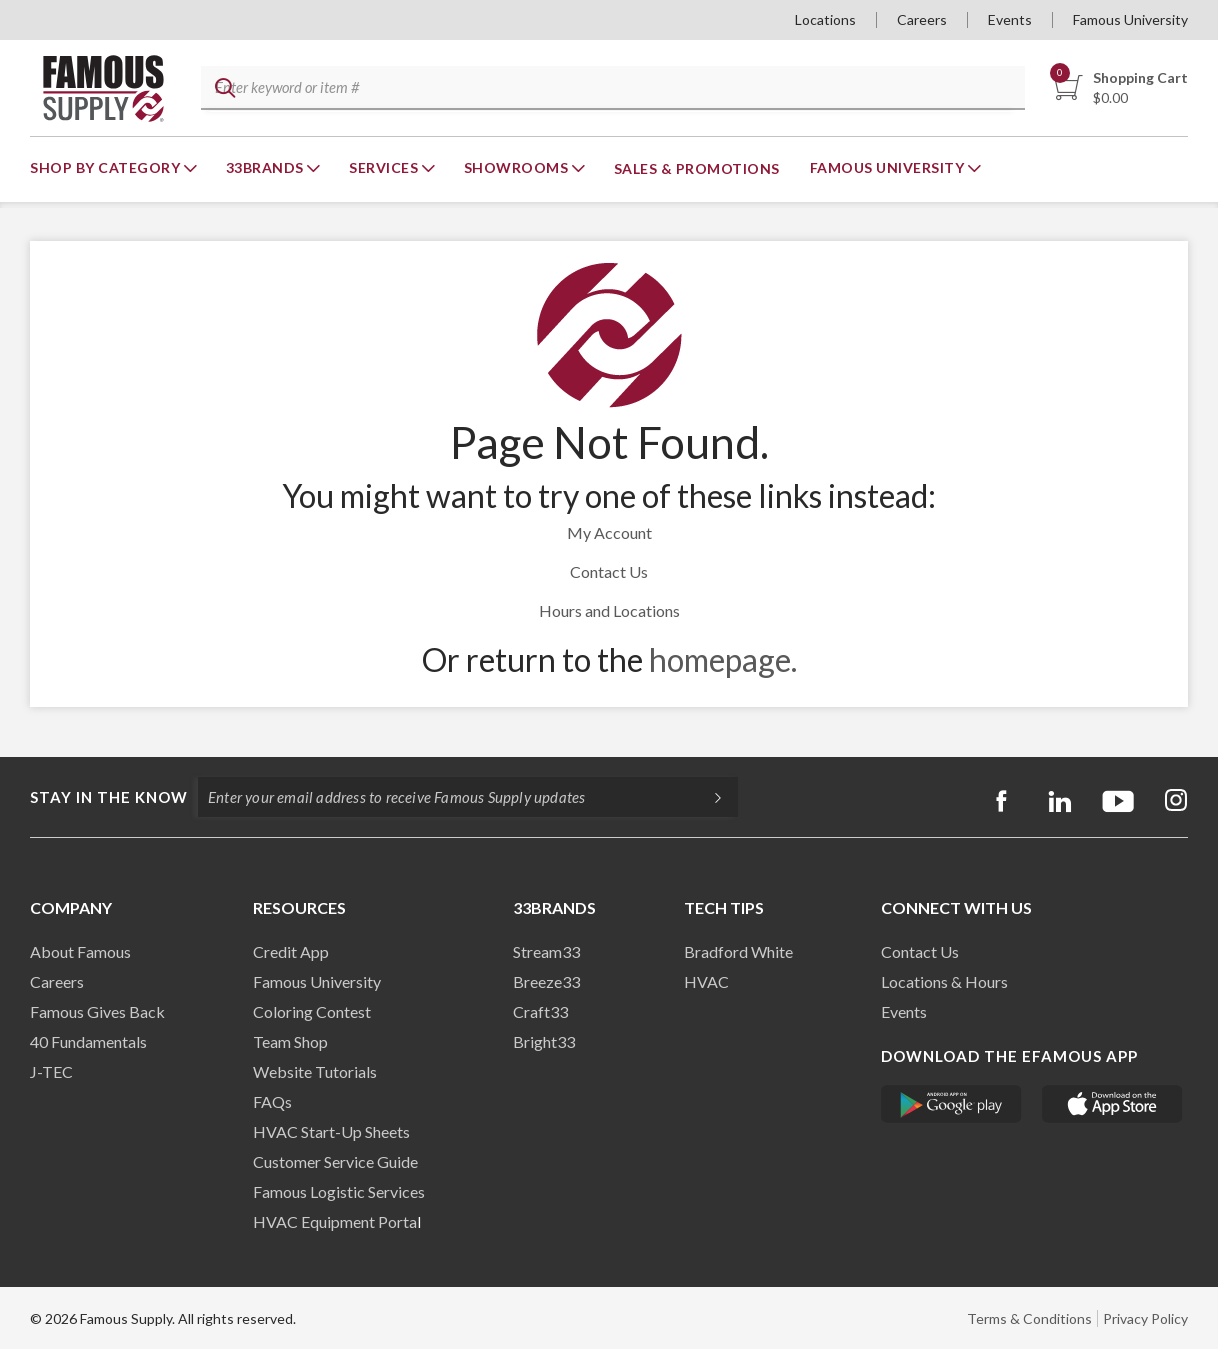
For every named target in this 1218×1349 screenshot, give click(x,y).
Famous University (1130, 19)
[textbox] (610, 88)
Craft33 (540, 1011)
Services (385, 167)
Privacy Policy (1145, 1318)
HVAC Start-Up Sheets (331, 1131)
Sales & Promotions (697, 168)
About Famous (80, 951)
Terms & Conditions (1029, 1318)
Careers (922, 19)
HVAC (706, 981)
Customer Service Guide (335, 1161)
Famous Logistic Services (339, 1191)
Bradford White (738, 951)
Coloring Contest (312, 1011)
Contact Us (609, 571)
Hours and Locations (609, 610)
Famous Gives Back (97, 1011)
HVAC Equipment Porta (335, 1221)
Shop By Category (107, 167)
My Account (609, 532)
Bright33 (544, 1041)
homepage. (723, 659)
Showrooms (518, 167)
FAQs (272, 1101)
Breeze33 (546, 981)
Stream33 (546, 951)
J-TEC (51, 1071)
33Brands (267, 167)
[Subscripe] (708, 797)
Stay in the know (109, 797)
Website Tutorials (315, 1071)
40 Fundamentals (88, 1041)
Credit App (291, 951)
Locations (825, 19)
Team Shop (290, 1041)
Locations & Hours (944, 981)
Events (1010, 19)
